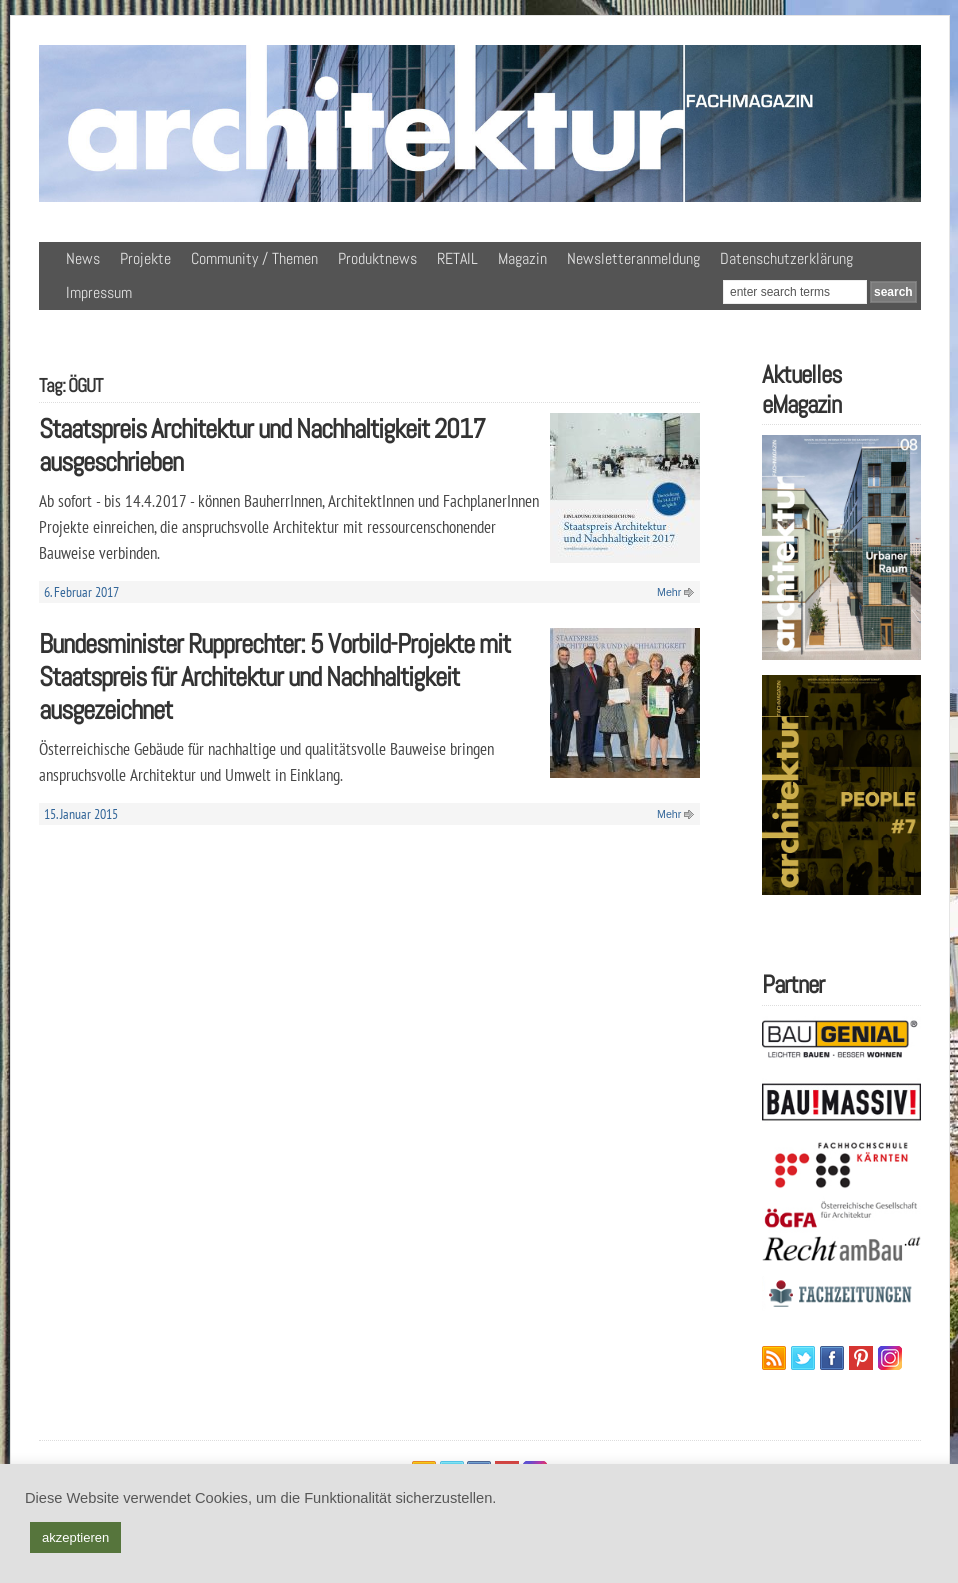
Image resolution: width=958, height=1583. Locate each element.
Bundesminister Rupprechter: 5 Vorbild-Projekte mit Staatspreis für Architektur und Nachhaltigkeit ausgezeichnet (274, 676)
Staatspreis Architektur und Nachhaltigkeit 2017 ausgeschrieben (262, 445)
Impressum (99, 292)
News (83, 258)
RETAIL (457, 258)
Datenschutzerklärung (786, 258)
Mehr (669, 592)
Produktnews (377, 258)
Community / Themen (254, 258)
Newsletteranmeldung (633, 258)
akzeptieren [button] (75, 1537)
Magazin (522, 258)
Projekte (145, 258)
